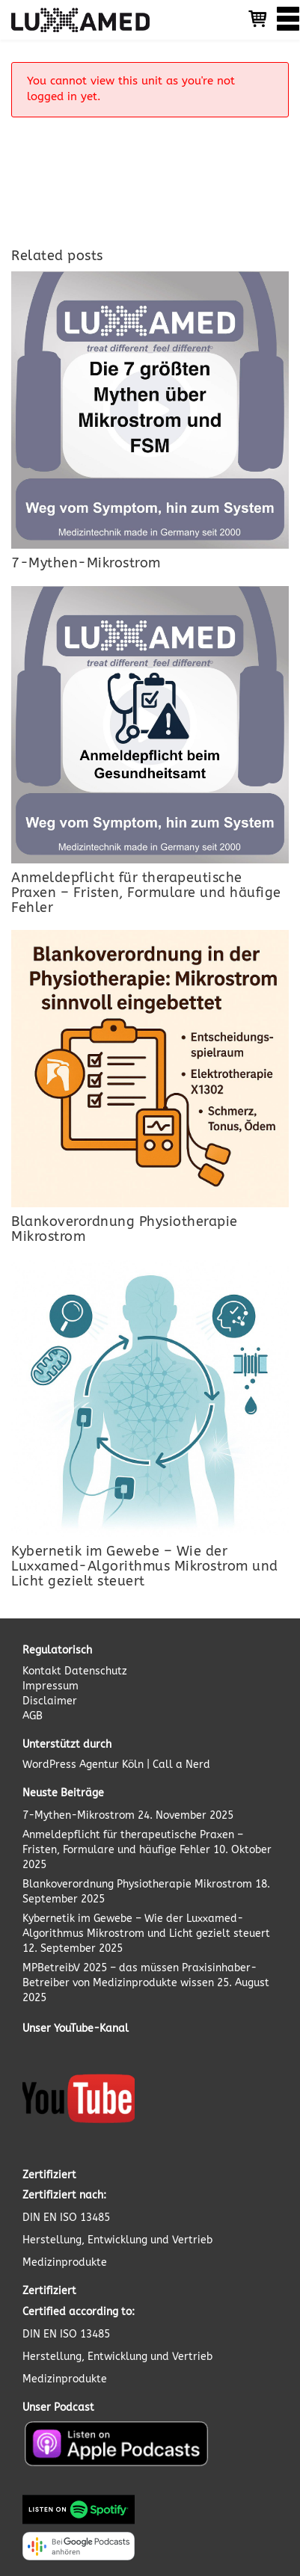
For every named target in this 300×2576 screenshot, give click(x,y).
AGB (32, 1716)
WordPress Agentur (70, 1764)
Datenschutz (95, 1671)
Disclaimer (49, 1701)
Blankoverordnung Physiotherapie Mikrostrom (137, 1884)
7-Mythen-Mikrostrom (78, 1815)
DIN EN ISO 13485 (66, 2217)
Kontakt (43, 1671)
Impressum (50, 1686)
